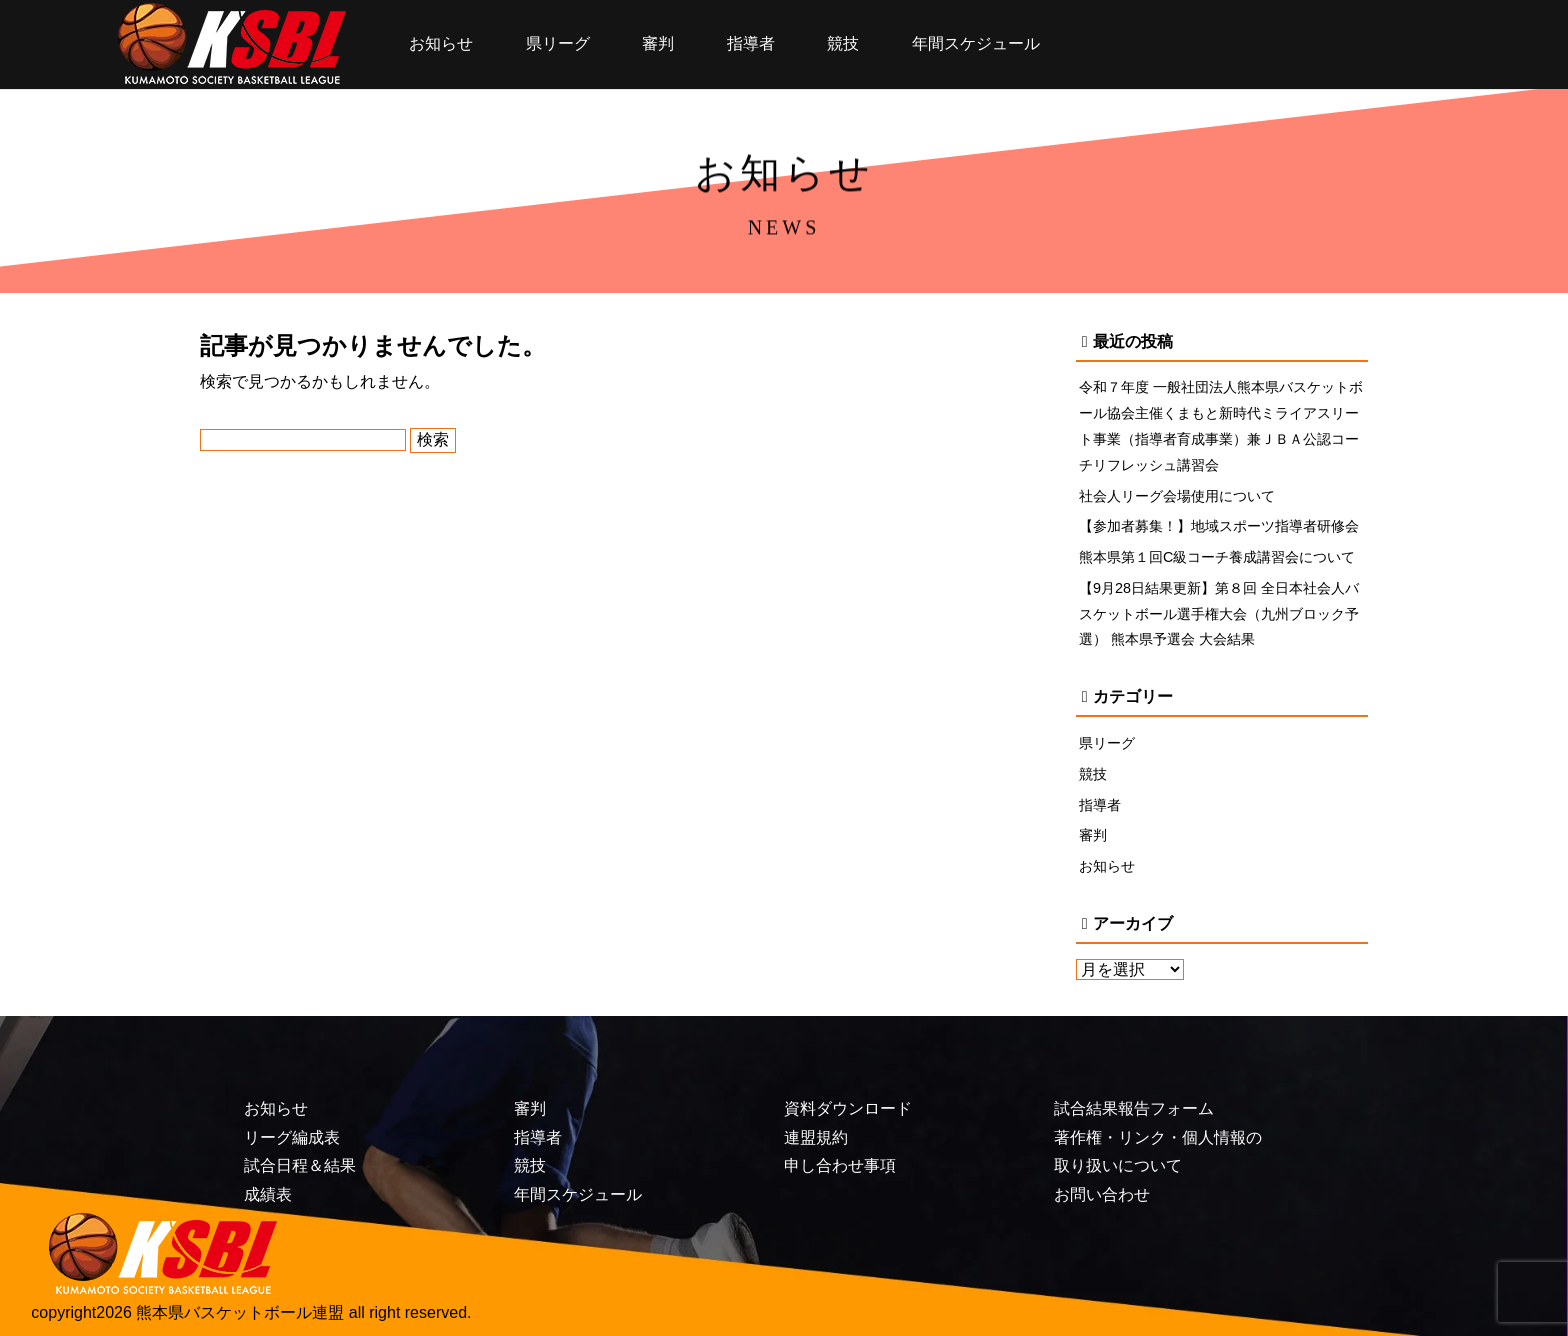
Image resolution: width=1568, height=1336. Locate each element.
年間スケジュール (976, 43)
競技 (843, 43)
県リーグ (558, 43)
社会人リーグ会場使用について (1177, 496)
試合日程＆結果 (300, 1165)
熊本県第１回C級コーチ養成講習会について (1217, 557)
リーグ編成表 (292, 1137)
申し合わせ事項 (840, 1165)
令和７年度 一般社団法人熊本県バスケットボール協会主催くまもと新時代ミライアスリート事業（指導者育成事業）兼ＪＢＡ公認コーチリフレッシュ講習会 (1221, 426)
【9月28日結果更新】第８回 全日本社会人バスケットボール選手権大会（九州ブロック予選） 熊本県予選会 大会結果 (1219, 614)
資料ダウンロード (848, 1108)
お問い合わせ (1102, 1194)
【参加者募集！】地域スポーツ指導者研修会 (1219, 526)
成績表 (268, 1194)
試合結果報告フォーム (1134, 1108)
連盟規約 (816, 1137)
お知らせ (441, 43)
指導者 (751, 43)
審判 (658, 43)
